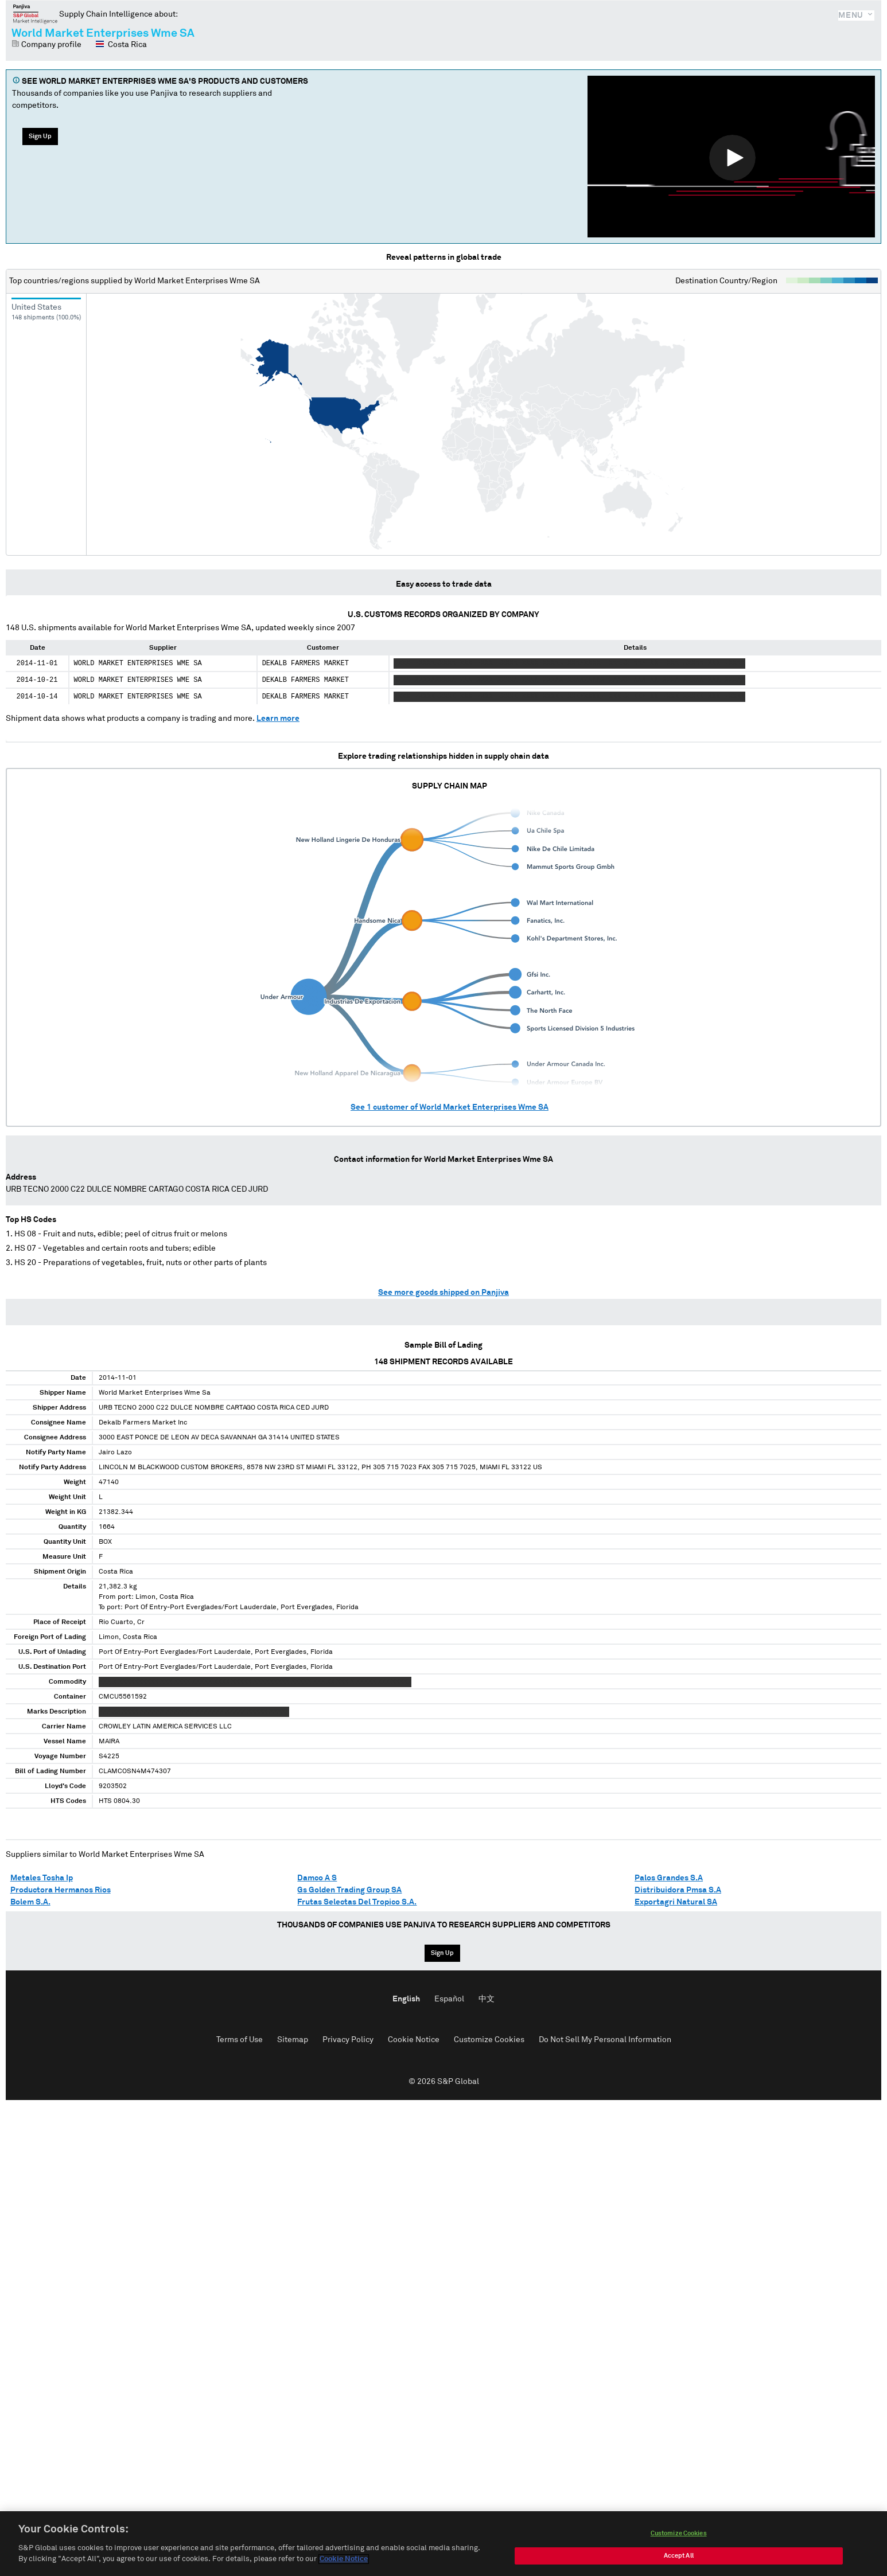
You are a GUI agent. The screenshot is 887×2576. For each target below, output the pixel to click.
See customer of (449, 1107)
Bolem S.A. (30, 1902)
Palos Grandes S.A (669, 1878)
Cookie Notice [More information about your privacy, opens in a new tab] (344, 2570)
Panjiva (35, 14)
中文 (486, 1999)
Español (449, 1999)
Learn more (277, 719)
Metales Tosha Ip (41, 1878)
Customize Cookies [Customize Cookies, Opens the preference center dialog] (679, 2543)
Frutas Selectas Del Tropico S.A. (357, 1902)
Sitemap (292, 2040)
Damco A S (317, 1878)
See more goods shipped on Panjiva (443, 1293)
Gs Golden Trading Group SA (349, 1890)
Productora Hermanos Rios (60, 1890)
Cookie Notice (413, 2040)
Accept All (679, 2566)
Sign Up (40, 136)
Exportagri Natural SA (676, 1902)
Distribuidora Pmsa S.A (678, 1890)
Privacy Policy (348, 2040)
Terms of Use (239, 2040)
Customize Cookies (489, 2040)
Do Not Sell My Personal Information (605, 2040)
